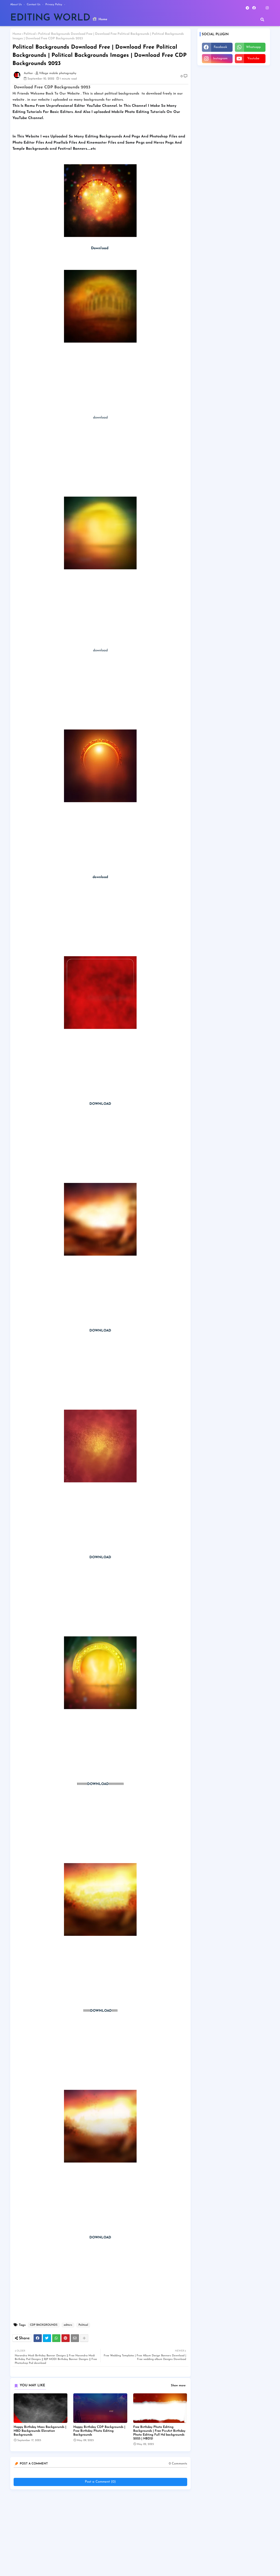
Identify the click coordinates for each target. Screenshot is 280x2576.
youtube (253, 58)
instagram (220, 58)
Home (100, 19)
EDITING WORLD (50, 18)
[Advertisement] (100, 383)
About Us (16, 4)
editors (68, 2325)
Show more (178, 2385)
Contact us (34, 4)
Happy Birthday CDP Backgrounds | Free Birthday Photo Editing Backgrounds (99, 2431)
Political (30, 34)
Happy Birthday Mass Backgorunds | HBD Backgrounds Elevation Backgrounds (40, 2431)
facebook (220, 47)
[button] (262, 19)
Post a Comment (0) (100, 2482)
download (100, 417)
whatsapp (253, 47)
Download (100, 248)
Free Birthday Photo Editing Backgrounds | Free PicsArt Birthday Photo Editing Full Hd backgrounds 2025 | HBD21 (159, 2432)
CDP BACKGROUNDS (43, 2325)
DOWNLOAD (100, 1104)
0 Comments (178, 2463)
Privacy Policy (54, 4)
